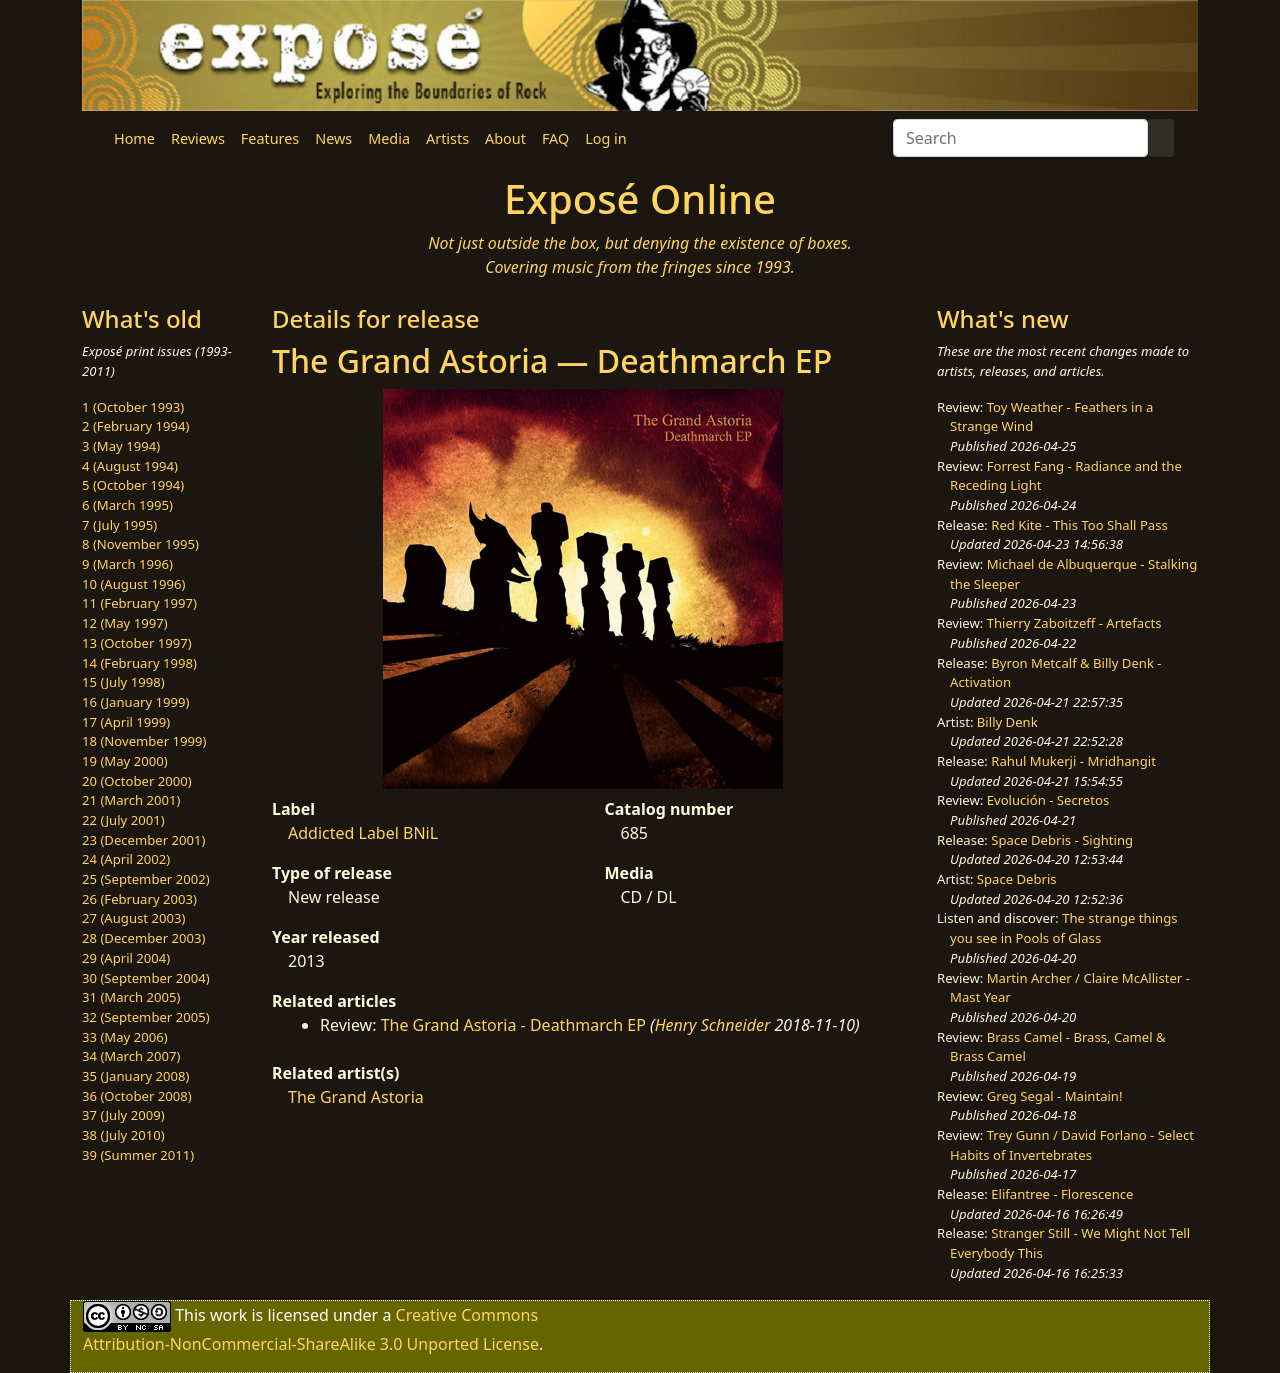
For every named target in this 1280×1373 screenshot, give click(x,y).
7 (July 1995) (119, 525)
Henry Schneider (713, 1025)
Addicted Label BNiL (363, 833)
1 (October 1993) (133, 407)
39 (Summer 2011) (138, 1155)
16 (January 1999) (135, 702)
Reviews (198, 138)
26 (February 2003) (139, 899)
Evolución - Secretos (1048, 800)
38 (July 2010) (123, 1135)
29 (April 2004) (126, 958)
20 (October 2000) (137, 781)
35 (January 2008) (135, 1076)
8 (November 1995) (140, 544)
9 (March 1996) (127, 564)
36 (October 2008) (137, 1096)
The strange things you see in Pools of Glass (1063, 928)
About (505, 138)
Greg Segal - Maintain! (1055, 1096)
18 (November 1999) (144, 741)
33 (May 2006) (125, 1037)
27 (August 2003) (133, 918)
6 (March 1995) (127, 505)
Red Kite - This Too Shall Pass (1079, 525)
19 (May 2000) (125, 761)
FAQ (555, 138)
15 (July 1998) (123, 682)
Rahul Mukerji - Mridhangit (1073, 761)
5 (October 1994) (133, 485)
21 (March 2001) (131, 800)
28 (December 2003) (143, 938)
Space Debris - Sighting (1062, 840)
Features (270, 138)
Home (134, 138)
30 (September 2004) (146, 978)
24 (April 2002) (126, 859)
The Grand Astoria (356, 1097)
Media (389, 138)
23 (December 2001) (143, 840)
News (333, 138)
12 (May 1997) (125, 623)
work (228, 1314)
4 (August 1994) (130, 466)
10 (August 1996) (133, 584)
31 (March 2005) (131, 997)
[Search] (1020, 138)
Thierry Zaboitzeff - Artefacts (1074, 623)
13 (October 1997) (137, 643)
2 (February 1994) (135, 426)
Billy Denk (1007, 722)
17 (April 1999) (126, 722)
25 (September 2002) (146, 879)
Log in (605, 138)
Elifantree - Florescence (1062, 1194)
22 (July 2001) (123, 820)
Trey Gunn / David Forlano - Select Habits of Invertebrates (1072, 1145)
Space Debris (1017, 879)
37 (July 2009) (123, 1115)
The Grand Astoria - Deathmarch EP (513, 1025)
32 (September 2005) (146, 1017)
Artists (447, 138)
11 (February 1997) (139, 603)
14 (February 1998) (139, 663)
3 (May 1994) (121, 446)
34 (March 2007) (131, 1056)
